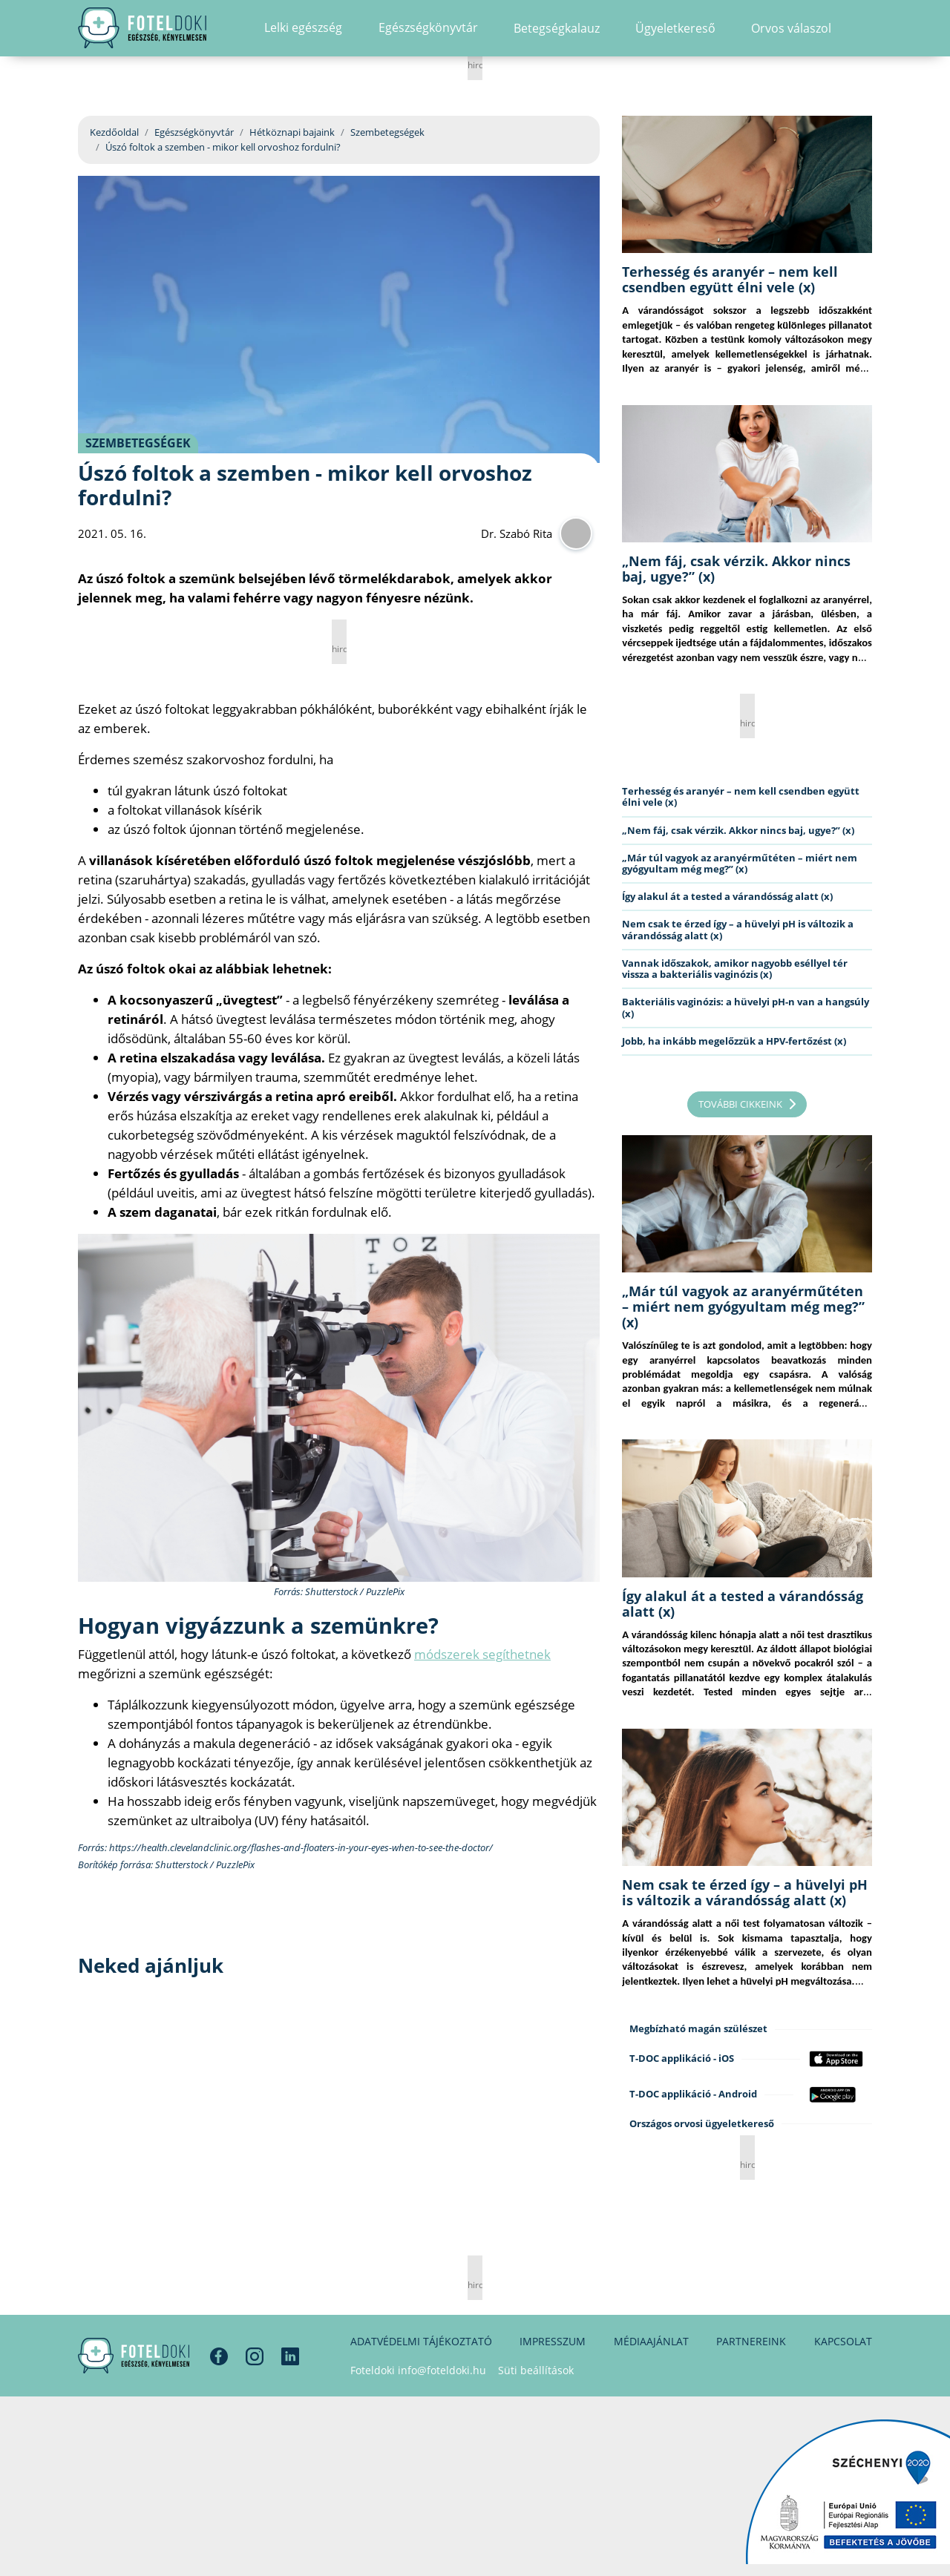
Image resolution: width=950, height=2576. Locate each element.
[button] (867, 41)
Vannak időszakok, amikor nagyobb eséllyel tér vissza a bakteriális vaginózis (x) (735, 968)
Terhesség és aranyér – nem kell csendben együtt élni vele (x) (730, 279)
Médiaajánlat (651, 2341)
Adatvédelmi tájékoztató (421, 2341)
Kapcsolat (843, 2341)
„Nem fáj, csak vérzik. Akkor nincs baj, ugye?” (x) (736, 568)
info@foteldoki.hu (442, 2370)
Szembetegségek (387, 132)
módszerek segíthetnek (482, 1654)
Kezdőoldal (114, 132)
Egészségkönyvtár (194, 132)
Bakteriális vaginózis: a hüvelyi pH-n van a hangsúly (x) (745, 1007)
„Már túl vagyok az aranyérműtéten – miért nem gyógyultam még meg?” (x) (739, 863)
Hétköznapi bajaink (292, 132)
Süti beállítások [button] (536, 2370)
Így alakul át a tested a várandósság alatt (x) (727, 896)
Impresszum (553, 2341)
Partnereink (751, 2341)
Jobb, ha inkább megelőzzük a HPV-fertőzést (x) (734, 1041)
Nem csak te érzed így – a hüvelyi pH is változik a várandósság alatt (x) (738, 929)
